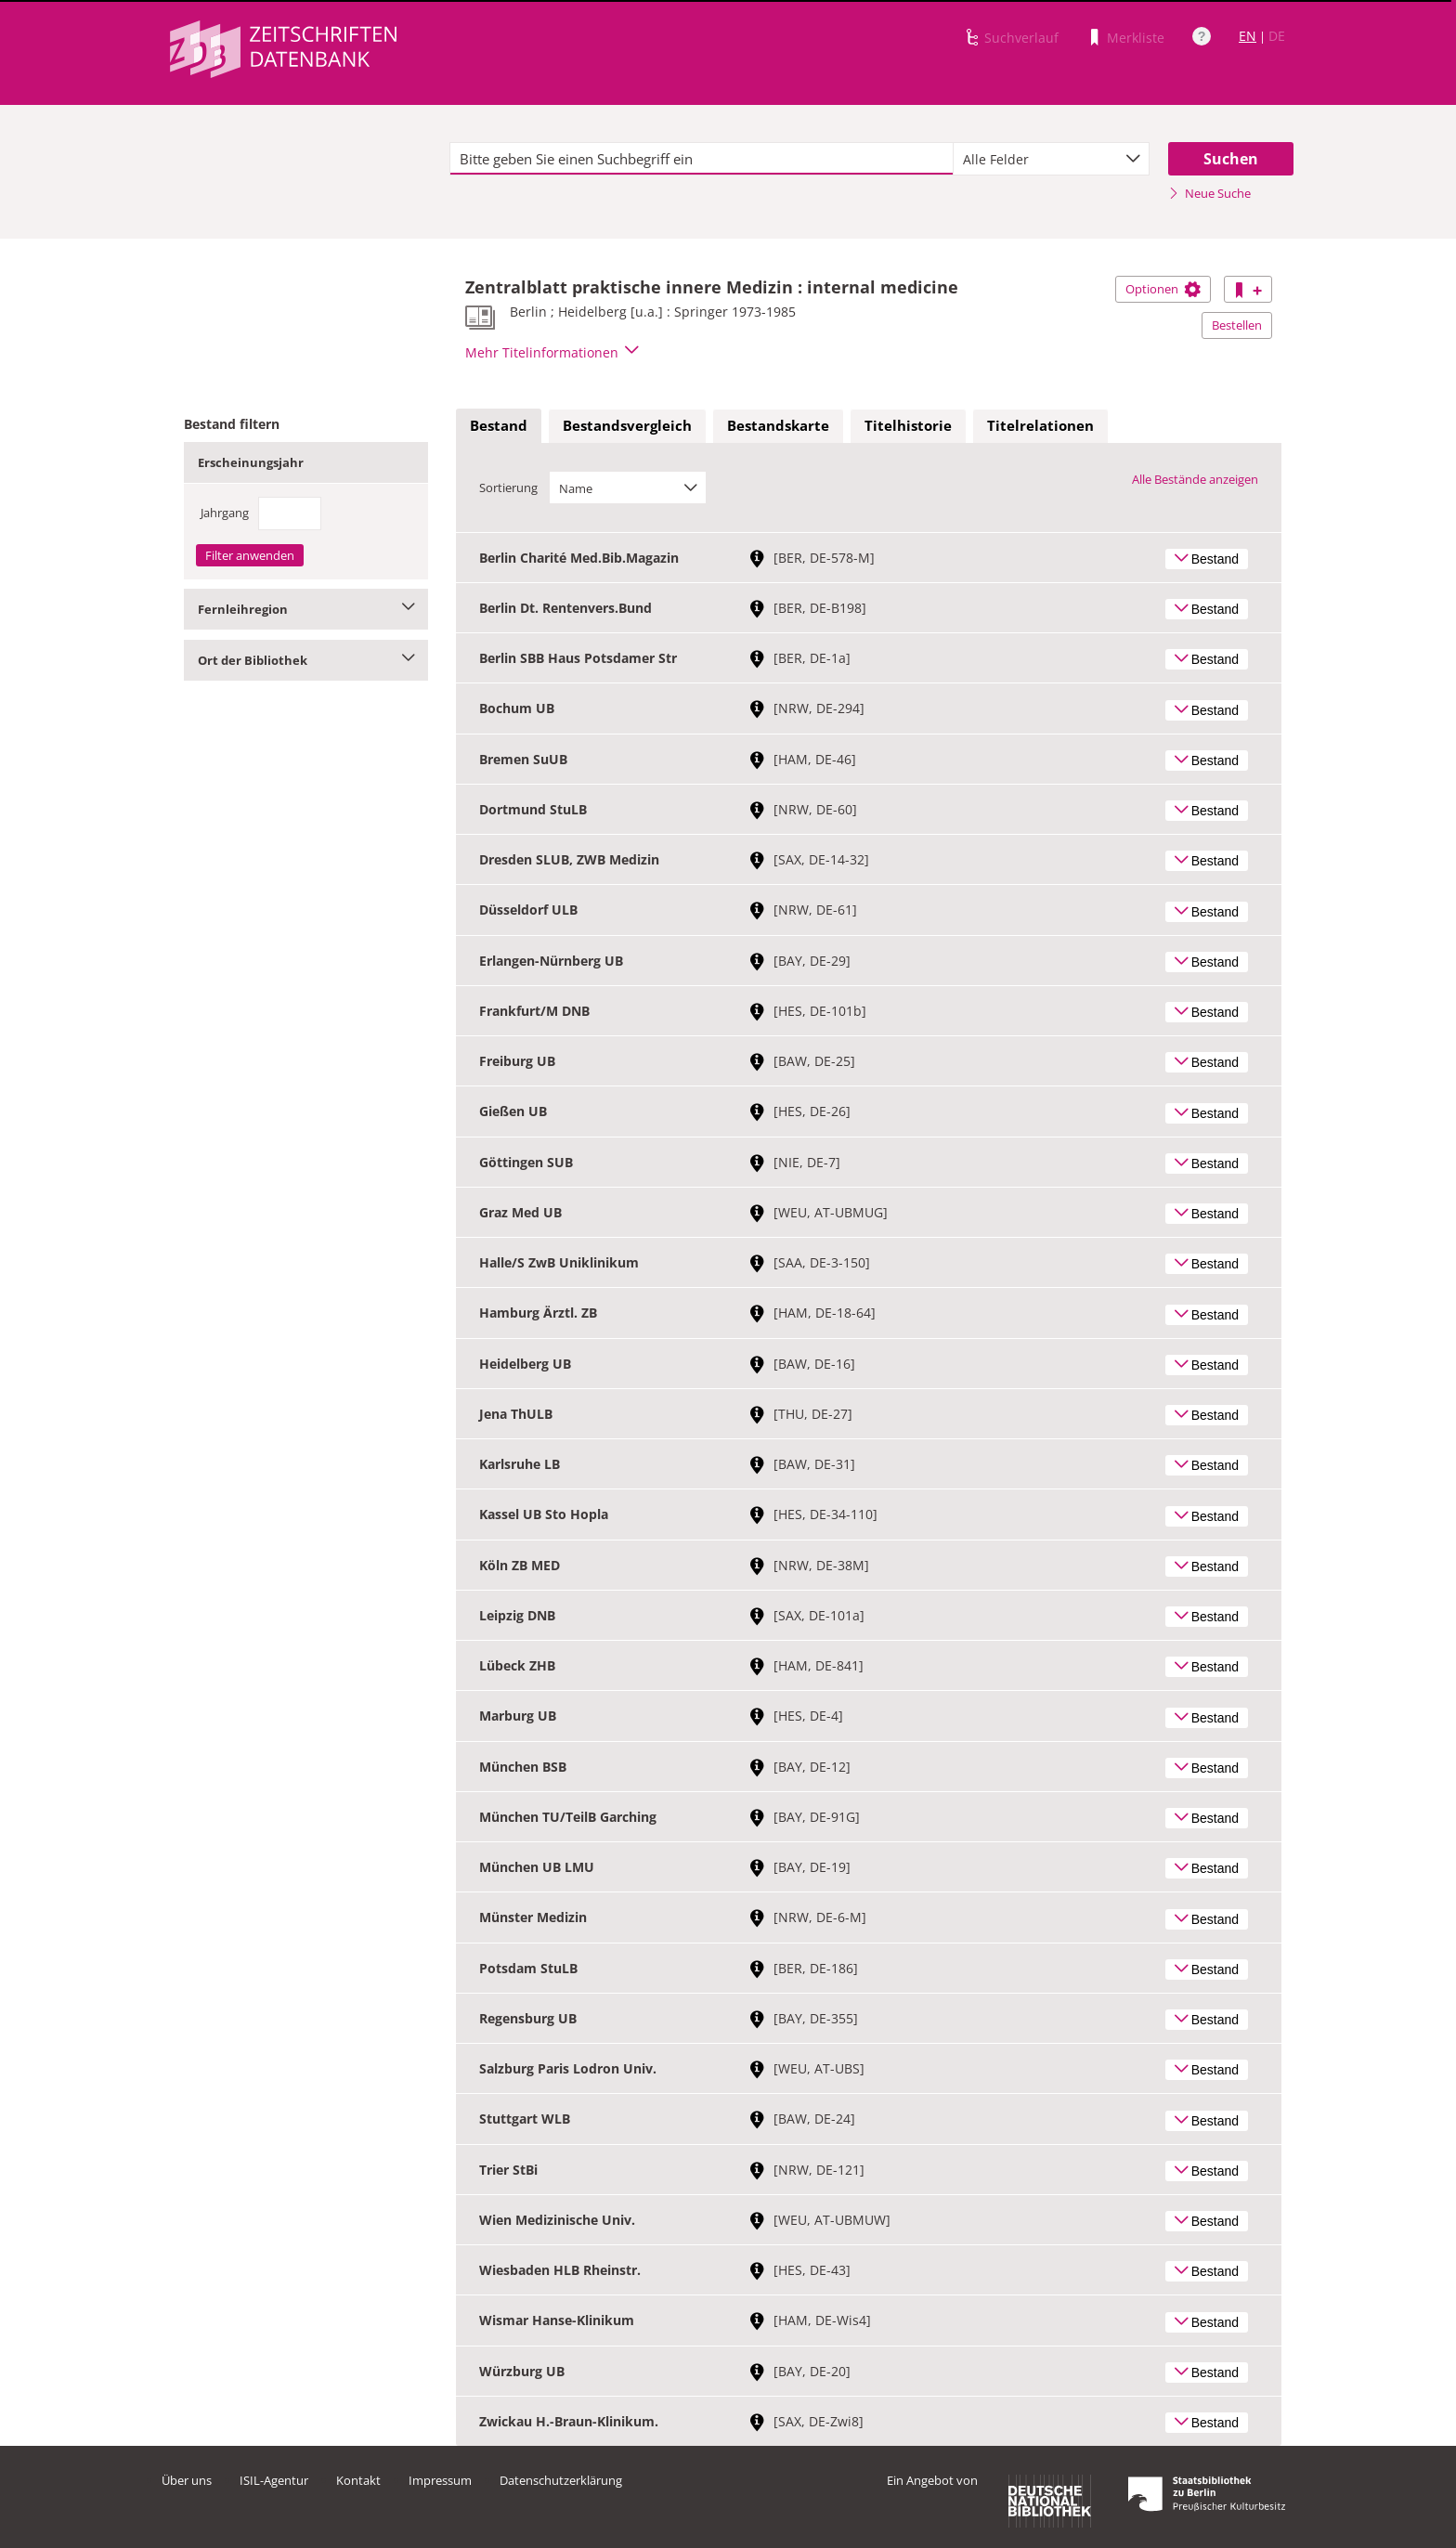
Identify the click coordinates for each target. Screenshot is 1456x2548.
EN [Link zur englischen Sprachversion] (1247, 36)
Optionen (1163, 288)
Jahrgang (225, 512)
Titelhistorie (908, 425)
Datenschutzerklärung (561, 2480)
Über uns (187, 2480)
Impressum (440, 2480)
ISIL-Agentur (274, 2480)
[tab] (498, 426)
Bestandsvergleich (627, 425)
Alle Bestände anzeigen (1195, 479)
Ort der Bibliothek (306, 660)
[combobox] (1051, 159)
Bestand (498, 425)
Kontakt (358, 2480)
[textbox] (701, 159)
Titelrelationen (1040, 425)
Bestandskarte (778, 425)
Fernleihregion (306, 609)
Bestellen (1237, 325)
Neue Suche (1209, 193)
